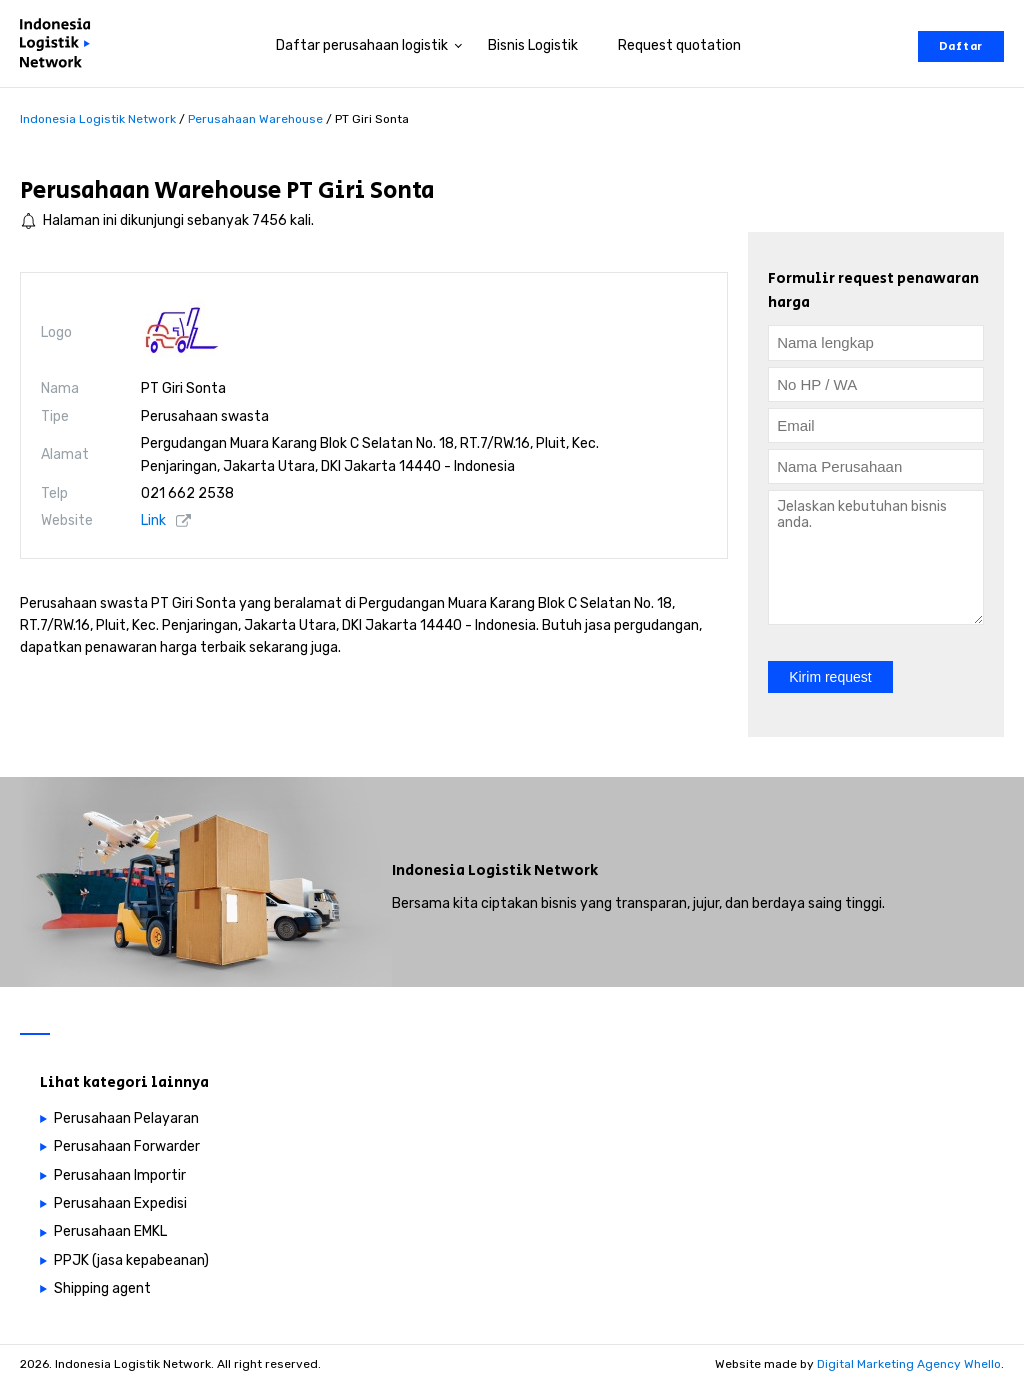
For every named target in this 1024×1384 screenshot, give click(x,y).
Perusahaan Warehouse (150, 190)
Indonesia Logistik (461, 870)
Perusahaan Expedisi (120, 1203)
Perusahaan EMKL (110, 1231)
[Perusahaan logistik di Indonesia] (60, 46)
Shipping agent (102, 1288)
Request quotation (679, 45)
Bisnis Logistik (533, 45)
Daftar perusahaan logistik (362, 45)
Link (153, 520)
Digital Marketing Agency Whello (909, 1364)
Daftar (961, 46)
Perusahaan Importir (120, 1175)
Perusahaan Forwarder (127, 1146)
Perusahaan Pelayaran (126, 1118)
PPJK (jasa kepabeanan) (131, 1260)
